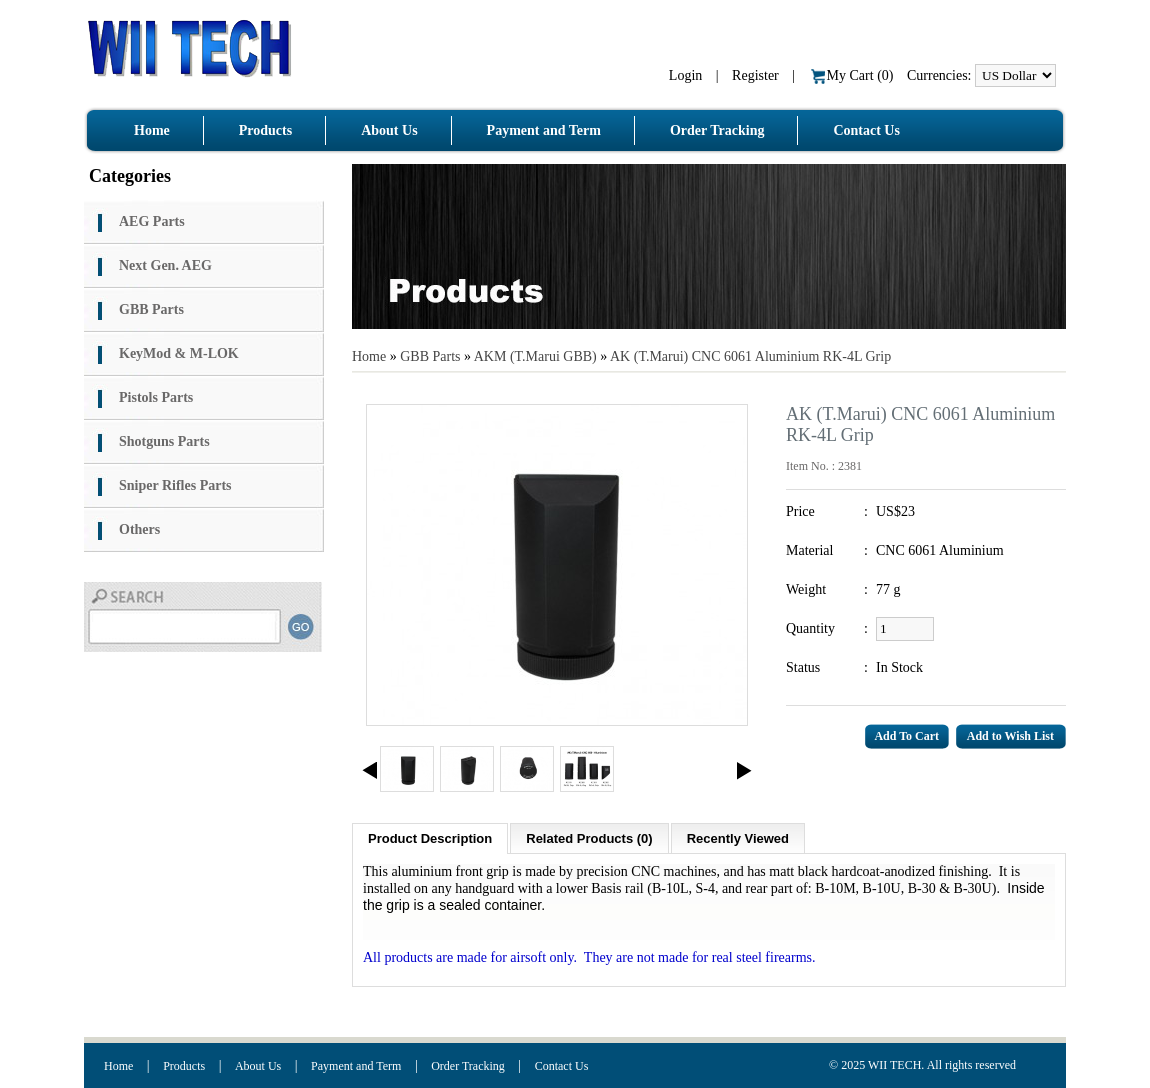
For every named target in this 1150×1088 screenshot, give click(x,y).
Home (369, 356)
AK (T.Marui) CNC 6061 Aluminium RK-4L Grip (750, 356)
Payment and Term (356, 1066)
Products (184, 1066)
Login (685, 75)
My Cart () (853, 75)
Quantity (810, 628)
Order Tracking (468, 1066)
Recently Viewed (738, 838)
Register (755, 75)
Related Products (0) (589, 838)
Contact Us (562, 1066)
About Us (258, 1066)
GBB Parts (430, 356)
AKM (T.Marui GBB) (537, 356)
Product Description (430, 838)
